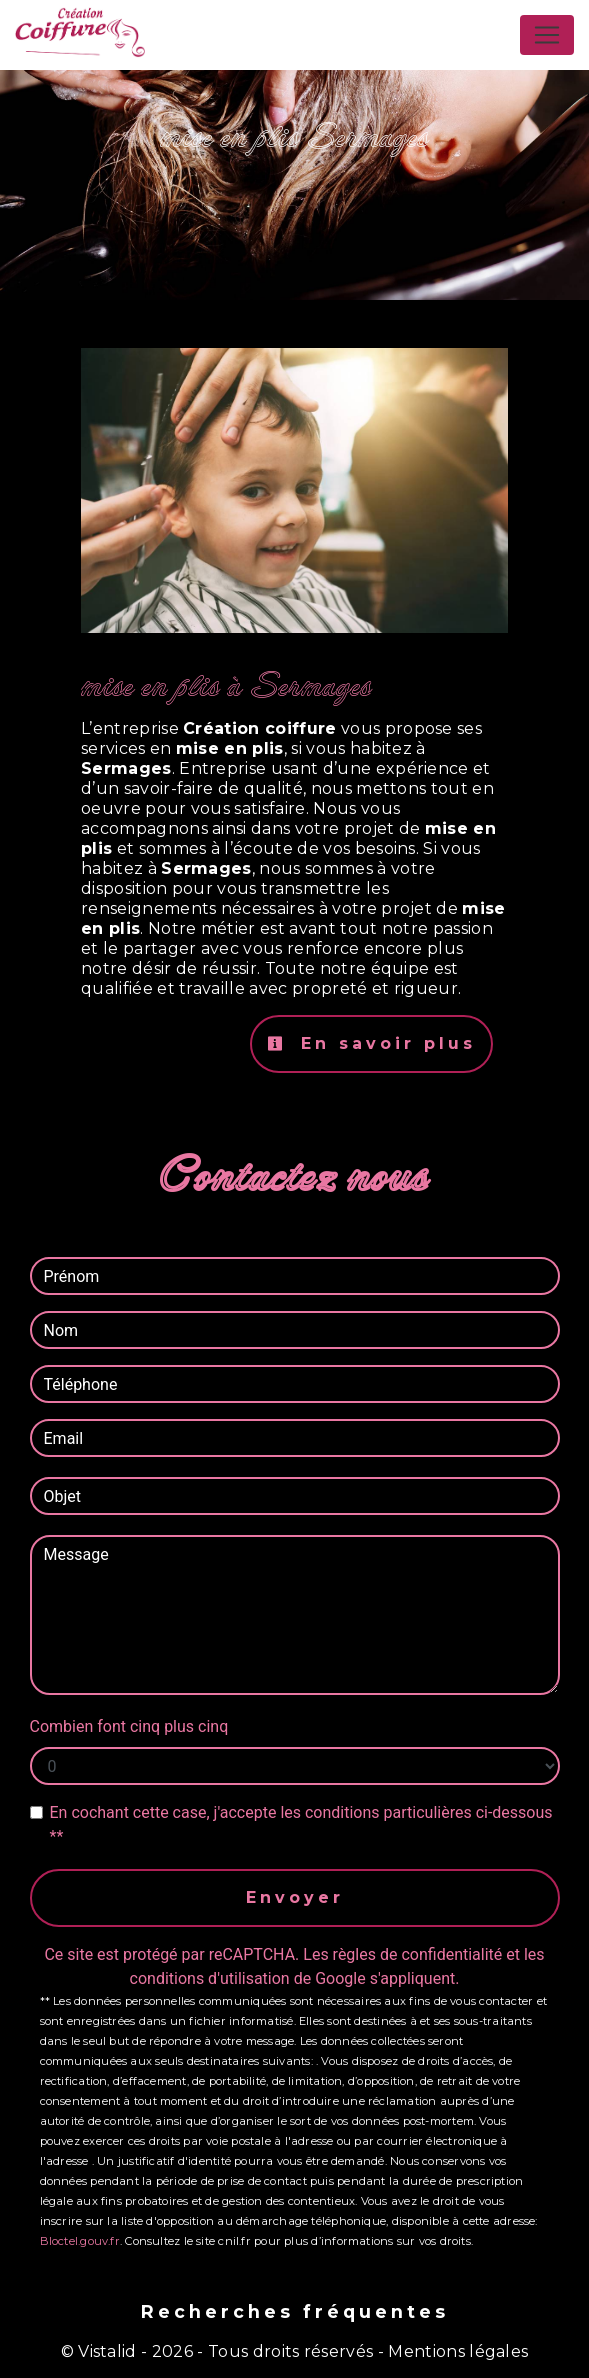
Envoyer (295, 1897)
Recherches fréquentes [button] (295, 2311)
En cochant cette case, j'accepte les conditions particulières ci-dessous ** (301, 1824)
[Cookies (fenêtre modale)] (6, 2366)
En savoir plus (371, 1043)
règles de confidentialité (418, 1954)
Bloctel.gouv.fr (80, 2241)
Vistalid (107, 2351)
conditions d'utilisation (210, 1978)
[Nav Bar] (547, 35)
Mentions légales (456, 2351)
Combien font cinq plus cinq (129, 1726)
